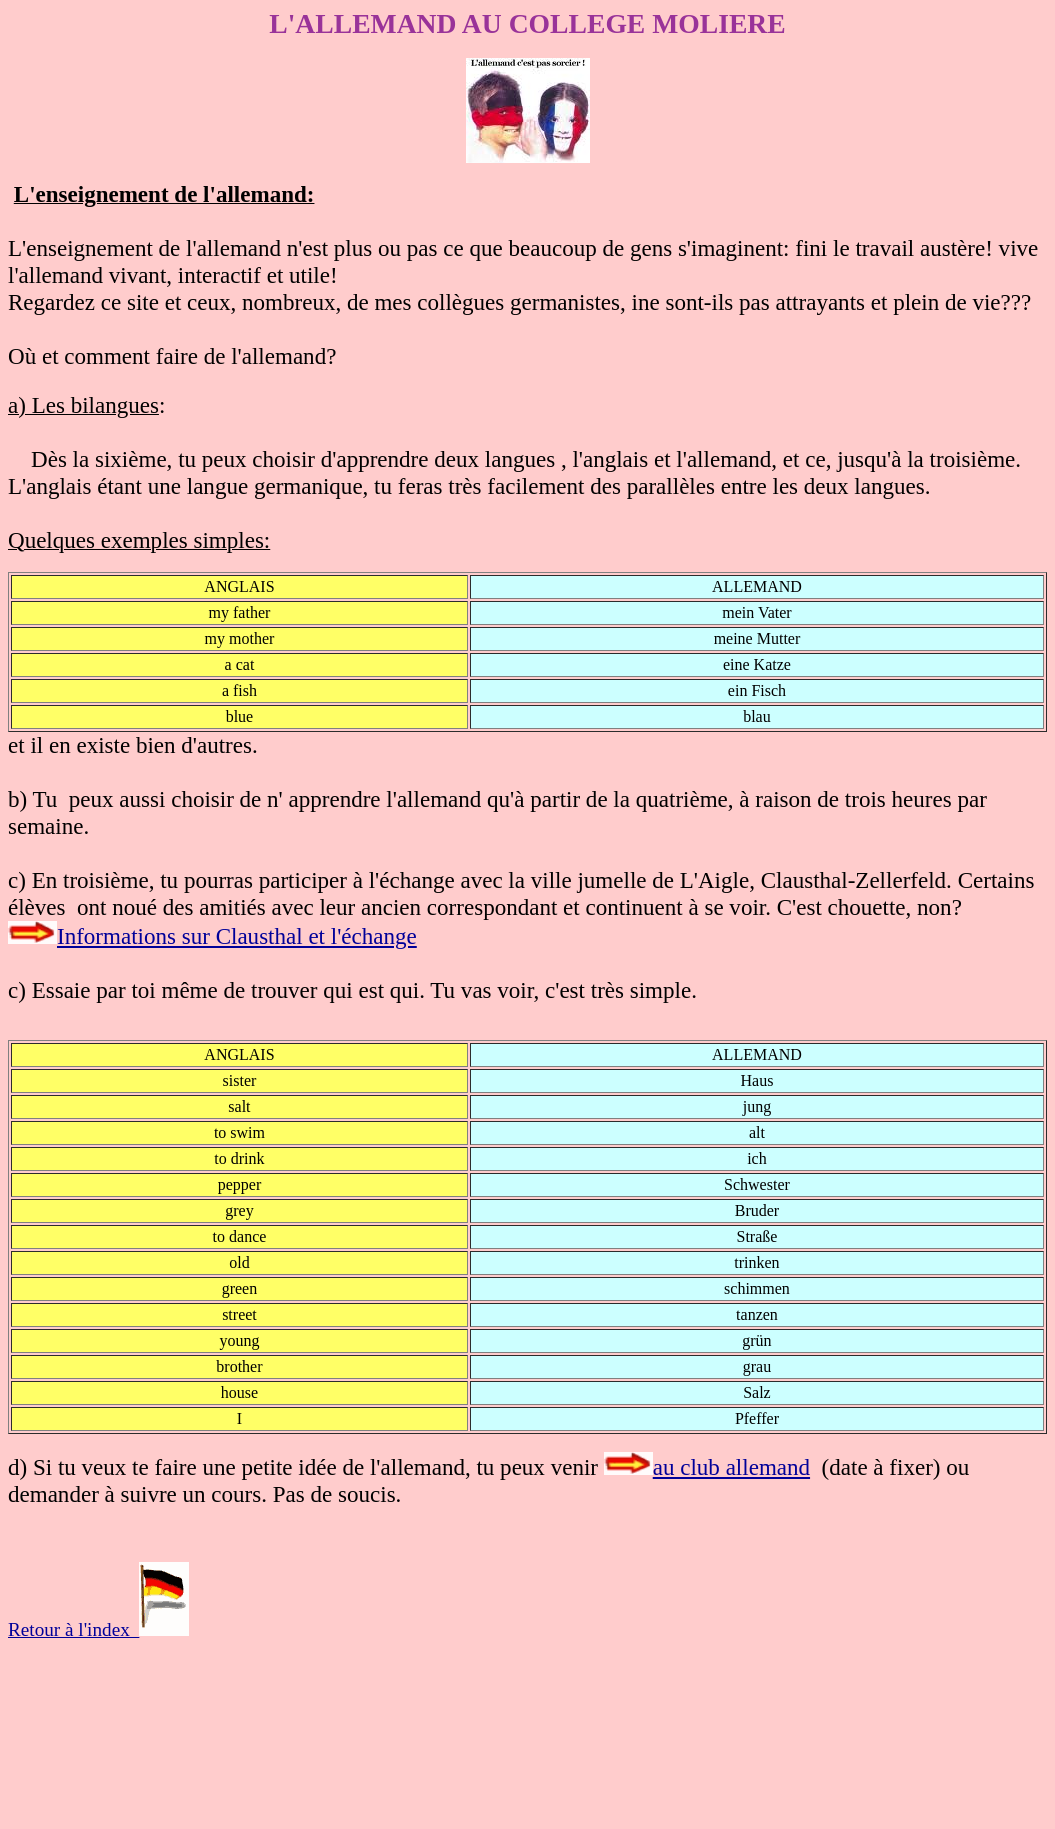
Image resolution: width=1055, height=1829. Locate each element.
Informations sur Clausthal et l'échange (237, 936)
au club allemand (731, 1467)
